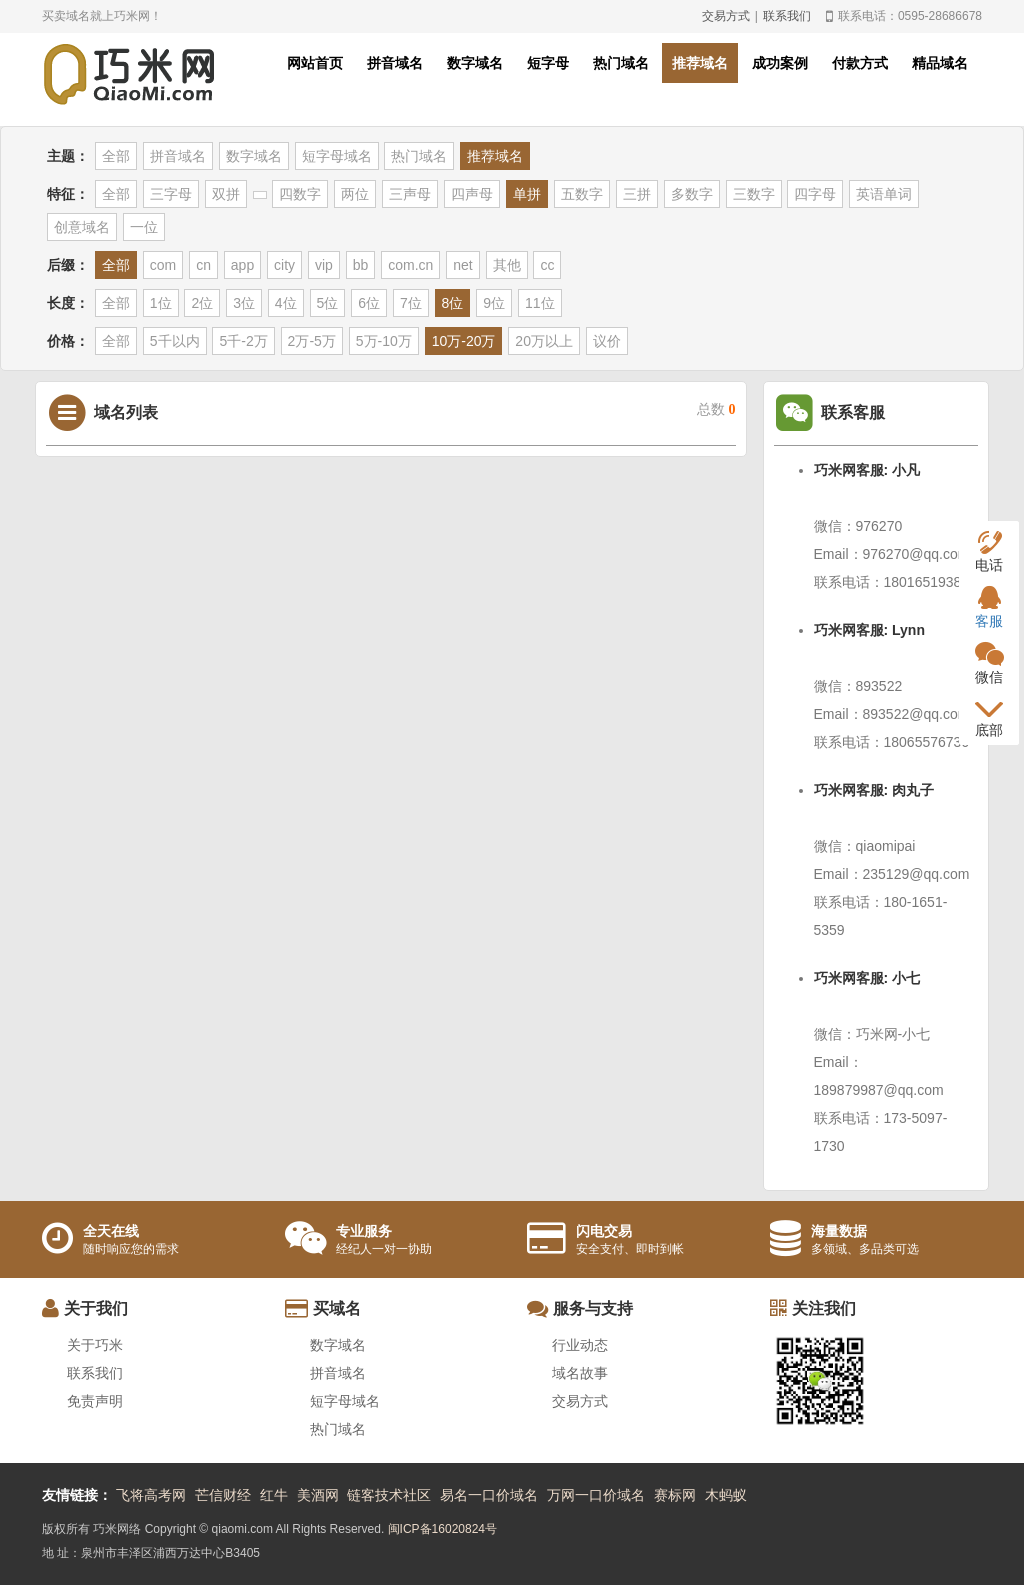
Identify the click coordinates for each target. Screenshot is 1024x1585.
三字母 (171, 194)
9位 (494, 303)
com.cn (410, 265)
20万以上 (544, 341)
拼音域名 (395, 63)
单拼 (527, 194)
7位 (411, 303)
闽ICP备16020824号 (442, 1529)
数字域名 (475, 63)
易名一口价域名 (489, 1495)
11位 (540, 303)
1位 (161, 303)
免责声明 (95, 1401)
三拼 (637, 194)
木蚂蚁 (726, 1495)
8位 (453, 303)
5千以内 (175, 341)
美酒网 (318, 1495)
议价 (607, 341)
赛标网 (675, 1495)
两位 (355, 194)
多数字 (692, 194)
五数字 (582, 194)
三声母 (410, 194)
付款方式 (860, 63)
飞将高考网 (151, 1495)
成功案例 (780, 63)
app (242, 265)
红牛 (274, 1495)
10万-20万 (464, 341)
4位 (286, 303)
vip (324, 265)
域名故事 (580, 1373)
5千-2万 (243, 341)
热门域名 (621, 63)
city (284, 265)
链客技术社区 (389, 1495)
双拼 (226, 194)
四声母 (472, 194)
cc (547, 265)
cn (203, 265)
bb (361, 265)
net (462, 265)
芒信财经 (223, 1495)
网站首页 (315, 63)
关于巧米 (95, 1345)
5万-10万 (384, 341)
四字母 (815, 194)
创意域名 (82, 227)
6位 (369, 303)
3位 (244, 303)
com (163, 265)
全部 (116, 156)
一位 (144, 227)
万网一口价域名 (596, 1495)
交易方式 (726, 16)
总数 (716, 409)
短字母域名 (337, 156)
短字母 (548, 63)
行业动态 (580, 1345)
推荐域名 (700, 63)
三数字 (754, 194)
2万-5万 (312, 341)
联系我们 (787, 16)
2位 (202, 303)
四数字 (300, 194)
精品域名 (940, 63)
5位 (328, 303)
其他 (507, 265)
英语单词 (884, 194)
